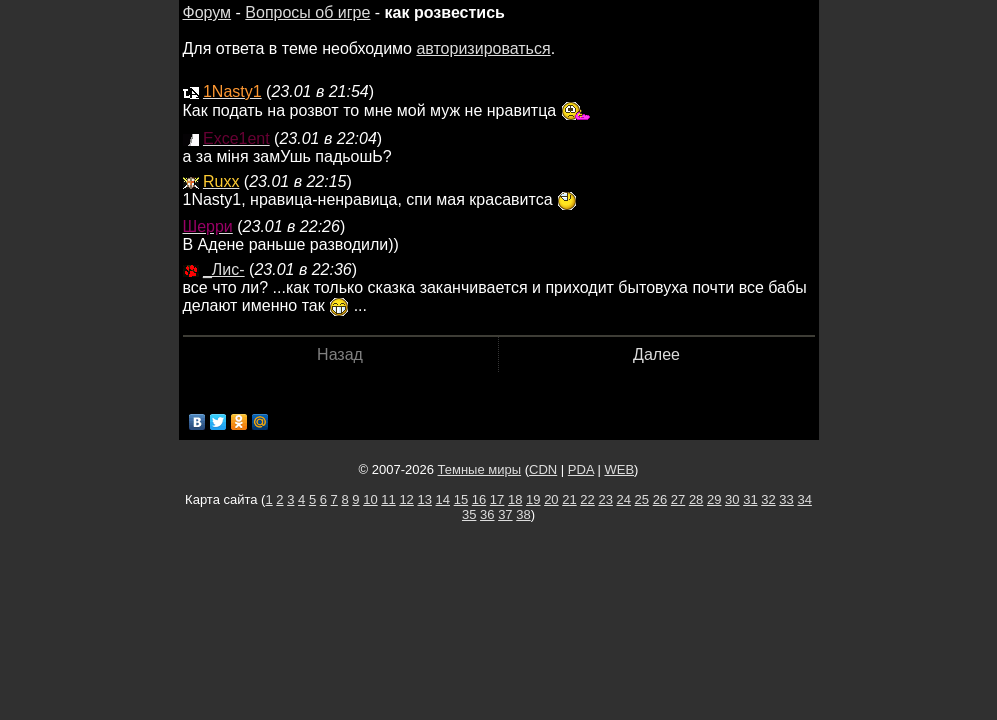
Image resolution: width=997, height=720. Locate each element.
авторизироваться (483, 48)
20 (551, 499)
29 (714, 499)
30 (732, 499)
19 (533, 499)
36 (487, 514)
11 (388, 499)
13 (424, 499)
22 (587, 499)
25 (642, 499)
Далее (656, 354)
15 (461, 499)
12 (406, 499)
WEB (619, 469)
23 (605, 499)
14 (443, 499)
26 (660, 499)
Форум (207, 12)
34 (804, 499)
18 (515, 499)
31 (750, 499)
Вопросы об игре (307, 12)
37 (505, 514)
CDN (543, 469)
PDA (581, 469)
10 (370, 499)
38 (523, 514)
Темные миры (480, 469)
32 (768, 499)
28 (696, 499)
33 (786, 499)
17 (497, 499)
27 (678, 499)
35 (469, 514)
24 (624, 499)
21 (569, 499)
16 (479, 499)
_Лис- (224, 269)
